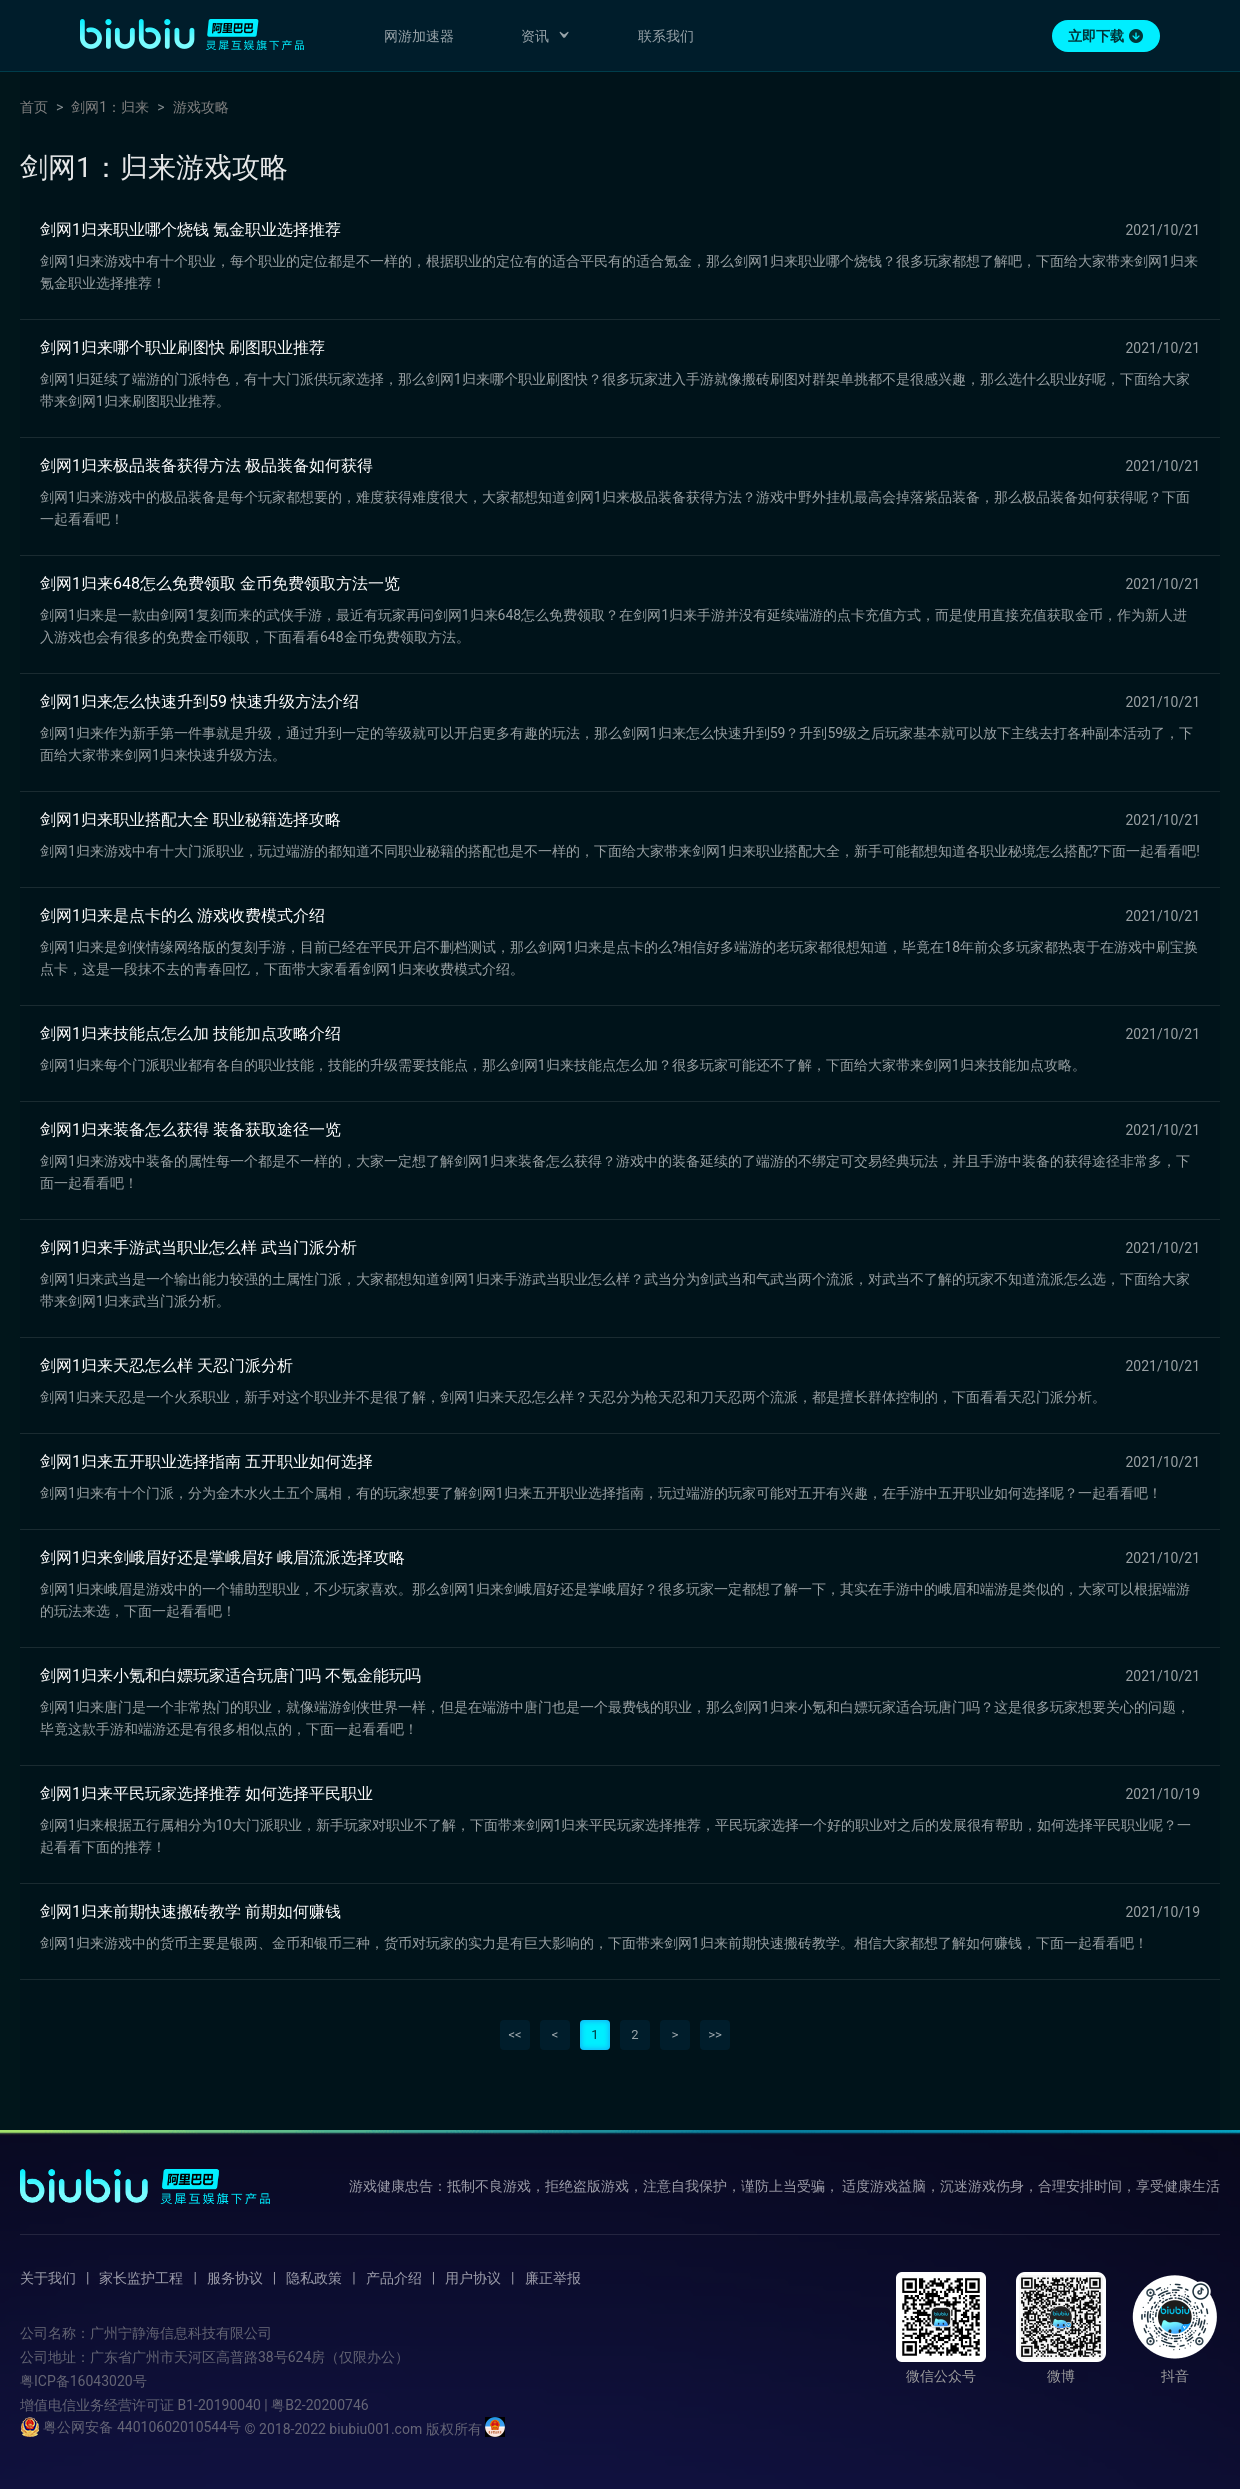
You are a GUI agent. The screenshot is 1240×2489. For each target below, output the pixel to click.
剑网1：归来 (110, 107)
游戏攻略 (201, 107)
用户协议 (473, 2278)
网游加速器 (419, 36)
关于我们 (48, 2278)
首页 (34, 107)
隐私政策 (314, 2278)
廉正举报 (553, 2278)
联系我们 (666, 36)
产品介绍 (394, 2278)
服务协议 (235, 2278)
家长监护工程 (141, 2278)
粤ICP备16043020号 (83, 2381)
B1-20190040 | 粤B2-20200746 (272, 2405)
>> (715, 2034)
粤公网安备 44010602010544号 (130, 2427)
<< (514, 2034)
